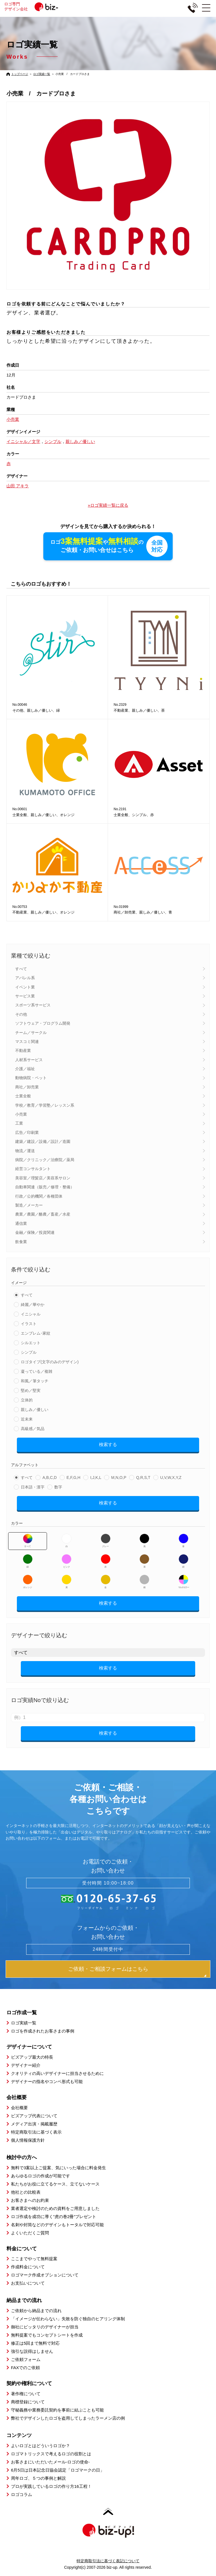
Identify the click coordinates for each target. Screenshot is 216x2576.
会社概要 (19, 2107)
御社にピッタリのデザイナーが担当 (44, 2326)
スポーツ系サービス (33, 1005)
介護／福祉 (25, 1069)
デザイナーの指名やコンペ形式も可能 (47, 2081)
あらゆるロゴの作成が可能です (40, 2175)
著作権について (25, 2393)
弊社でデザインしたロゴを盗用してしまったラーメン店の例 (68, 2418)
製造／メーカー (29, 1205)
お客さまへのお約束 (30, 2200)
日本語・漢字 (32, 1487)
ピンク (66, 1561)
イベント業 (25, 987)
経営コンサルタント (33, 1168)
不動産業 (23, 1050)
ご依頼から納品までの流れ (36, 2310)
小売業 (21, 1114)
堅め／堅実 (30, 1390)
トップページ (19, 74)
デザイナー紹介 (25, 2065)
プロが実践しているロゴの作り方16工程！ (51, 2486)
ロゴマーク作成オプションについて (44, 2275)
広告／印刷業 (27, 1132)
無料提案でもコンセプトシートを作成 (47, 2335)
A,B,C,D (49, 1477)
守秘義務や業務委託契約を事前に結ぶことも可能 (57, 2410)
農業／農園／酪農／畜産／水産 (42, 1214)
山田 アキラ (17, 485)
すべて (21, 969)
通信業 (21, 1223)
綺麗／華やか (32, 1304)
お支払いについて (28, 2283)
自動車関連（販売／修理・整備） (44, 1187)
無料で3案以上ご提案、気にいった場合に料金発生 (58, 2167)
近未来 (27, 1419)
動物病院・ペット (31, 1077)
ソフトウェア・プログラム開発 (42, 1023)
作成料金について (28, 2266)
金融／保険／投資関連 (35, 1232)
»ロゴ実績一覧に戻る (108, 505)
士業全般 (23, 1096)
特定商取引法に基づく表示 (36, 2132)
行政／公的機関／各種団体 (38, 1196)
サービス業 (25, 996)
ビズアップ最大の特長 (32, 2057)
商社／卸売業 (27, 1087)
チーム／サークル (31, 1032)
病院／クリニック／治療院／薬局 (44, 1159)
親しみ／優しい (34, 1409)
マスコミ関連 (27, 1041)
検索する (108, 1444)
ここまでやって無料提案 (34, 2258)
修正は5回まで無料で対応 (35, 2343)
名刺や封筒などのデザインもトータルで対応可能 (57, 2224)
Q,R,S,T (143, 1477)
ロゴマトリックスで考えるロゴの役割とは (51, 2453)
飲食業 (21, 1241)
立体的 (27, 1400)
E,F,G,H (73, 1477)
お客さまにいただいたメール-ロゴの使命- (50, 2461)
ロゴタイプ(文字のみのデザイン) (49, 1362)
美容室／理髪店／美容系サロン (42, 1178)
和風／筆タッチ (34, 1381)
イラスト (29, 1323)
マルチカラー (183, 1582)
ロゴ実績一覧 (41, 74)
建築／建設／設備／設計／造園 (42, 1141)
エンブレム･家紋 (35, 1333)
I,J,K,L (96, 1477)
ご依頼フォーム (25, 2359)
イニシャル (30, 1314)
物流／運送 (25, 1150)
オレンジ (28, 1582)
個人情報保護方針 (28, 2140)
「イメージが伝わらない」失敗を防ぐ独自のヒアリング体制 (68, 2318)
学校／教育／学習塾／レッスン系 (44, 1105)
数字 (58, 1487)
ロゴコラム (21, 2494)
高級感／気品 (32, 1428)
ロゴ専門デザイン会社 (39, 6)
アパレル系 (25, 978)
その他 (21, 1014)
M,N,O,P (118, 1477)
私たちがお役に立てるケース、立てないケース (55, 2184)
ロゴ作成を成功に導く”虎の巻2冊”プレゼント (53, 2216)
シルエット (30, 1342)
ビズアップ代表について (34, 2115)
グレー (106, 1541)
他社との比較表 (25, 2192)
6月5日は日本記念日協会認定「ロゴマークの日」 (57, 2470)
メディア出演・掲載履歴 (34, 2123)
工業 (19, 1123)
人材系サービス (29, 1060)
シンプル (29, 1352)
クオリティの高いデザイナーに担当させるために (57, 2073)
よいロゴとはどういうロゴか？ (40, 2445)
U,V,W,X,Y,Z (170, 1477)
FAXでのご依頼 (25, 2367)
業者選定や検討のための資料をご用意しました (55, 2208)
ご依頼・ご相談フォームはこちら (108, 1969)
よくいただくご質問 (30, 2232)
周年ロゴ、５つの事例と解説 (38, 2478)
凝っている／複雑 (36, 1371)
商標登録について (28, 2401)
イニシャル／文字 (23, 441)
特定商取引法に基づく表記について (108, 2561)
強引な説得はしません (32, 2351)
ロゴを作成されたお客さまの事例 (42, 2031)
